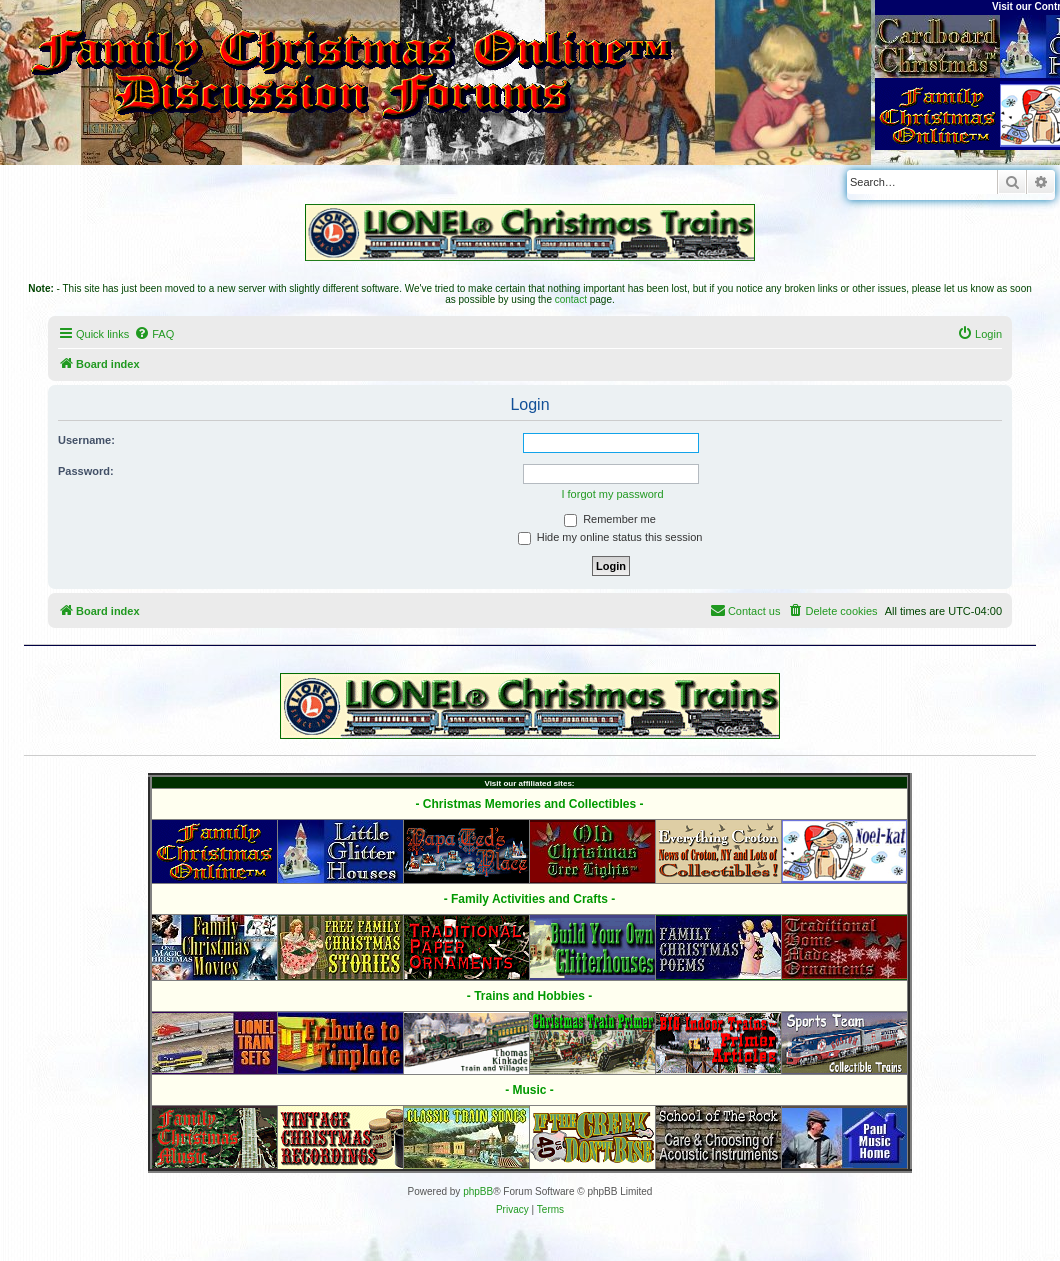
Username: (86, 440)
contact (571, 299)
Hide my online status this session (610, 537)
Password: (86, 471)
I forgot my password (612, 494)
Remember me (610, 519)
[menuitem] (154, 334)
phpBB (478, 1191)
